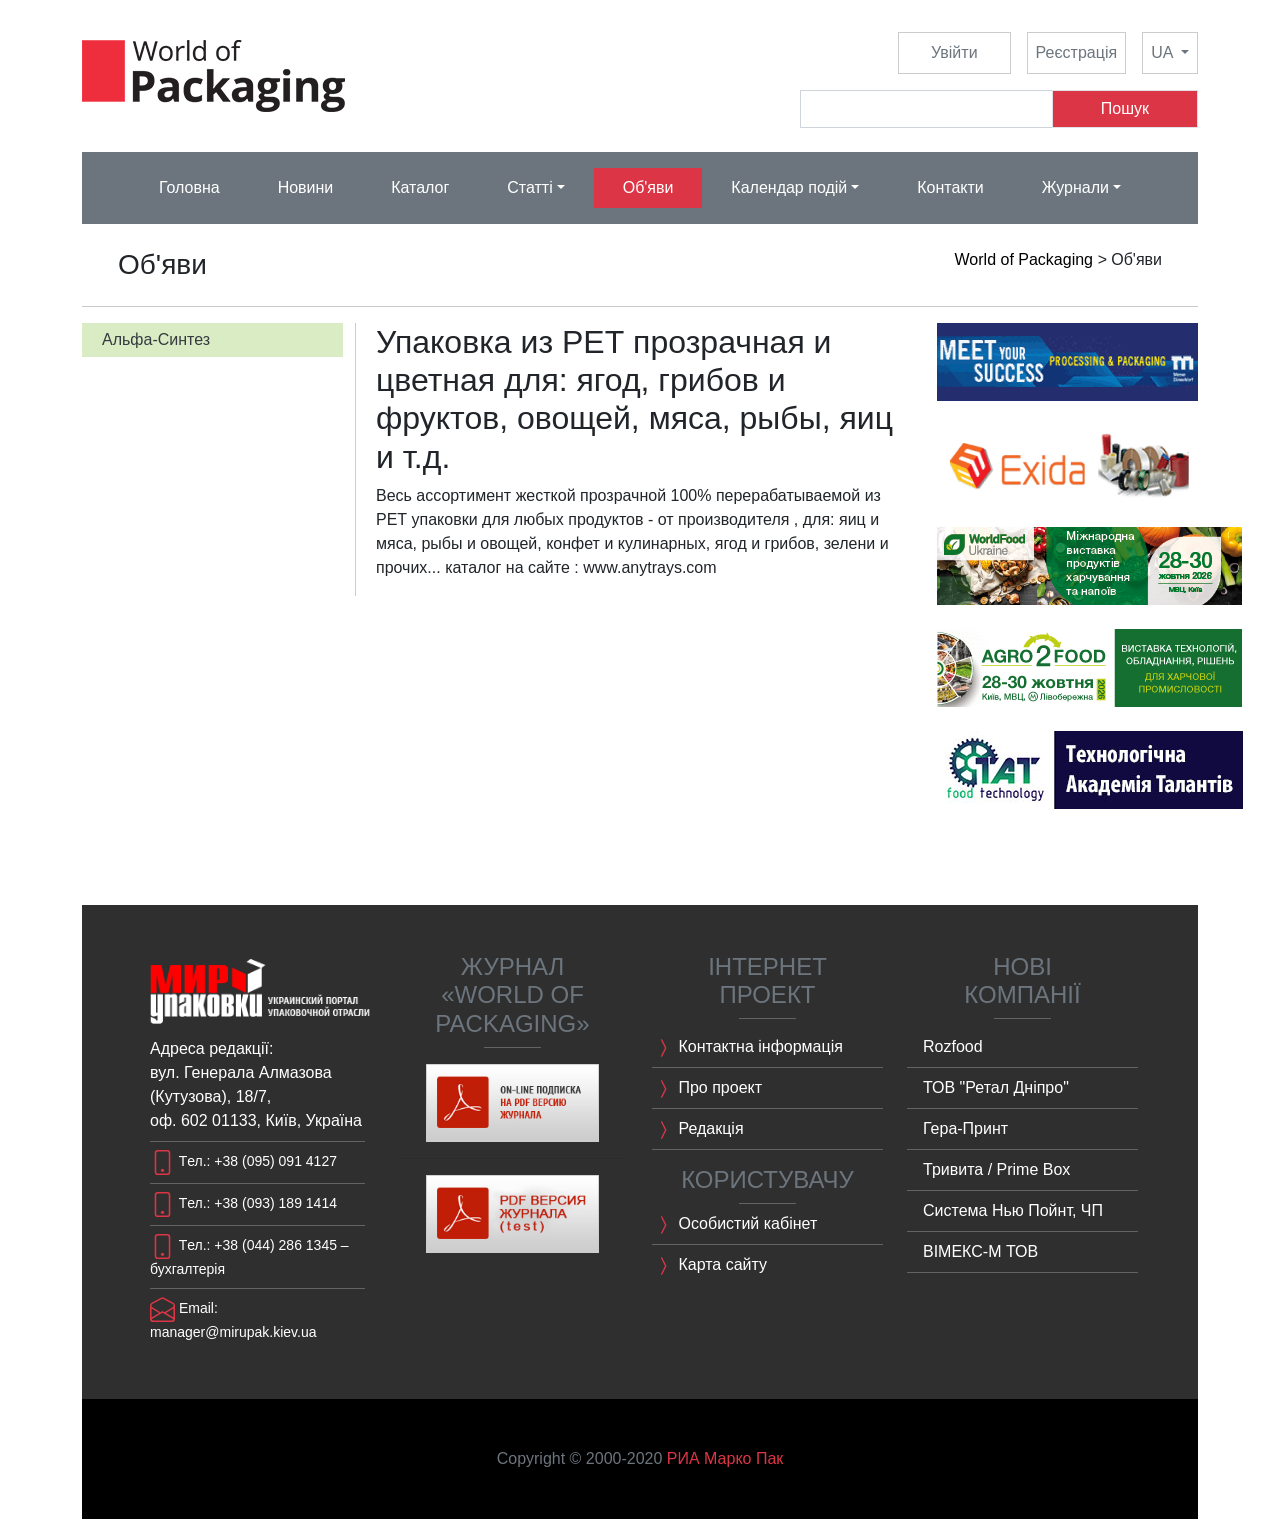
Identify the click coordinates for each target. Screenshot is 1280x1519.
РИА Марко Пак (725, 1458)
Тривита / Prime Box (996, 1169)
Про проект (707, 1089)
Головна (189, 187)
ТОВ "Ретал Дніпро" (996, 1087)
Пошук (1125, 108)
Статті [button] (529, 187)
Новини (306, 187)
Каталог (420, 187)
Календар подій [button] (789, 187)
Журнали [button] (1075, 187)
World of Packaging (1024, 259)
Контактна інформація (747, 1048)
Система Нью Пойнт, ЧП (1013, 1210)
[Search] (926, 109)
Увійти (954, 52)
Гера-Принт (965, 1128)
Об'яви (648, 187)
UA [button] (1164, 52)
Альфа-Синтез (156, 339)
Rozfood (953, 1046)
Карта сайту (709, 1266)
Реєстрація (1077, 52)
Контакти (950, 187)
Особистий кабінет (734, 1225)
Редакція (698, 1130)
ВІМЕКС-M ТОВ (980, 1251)
